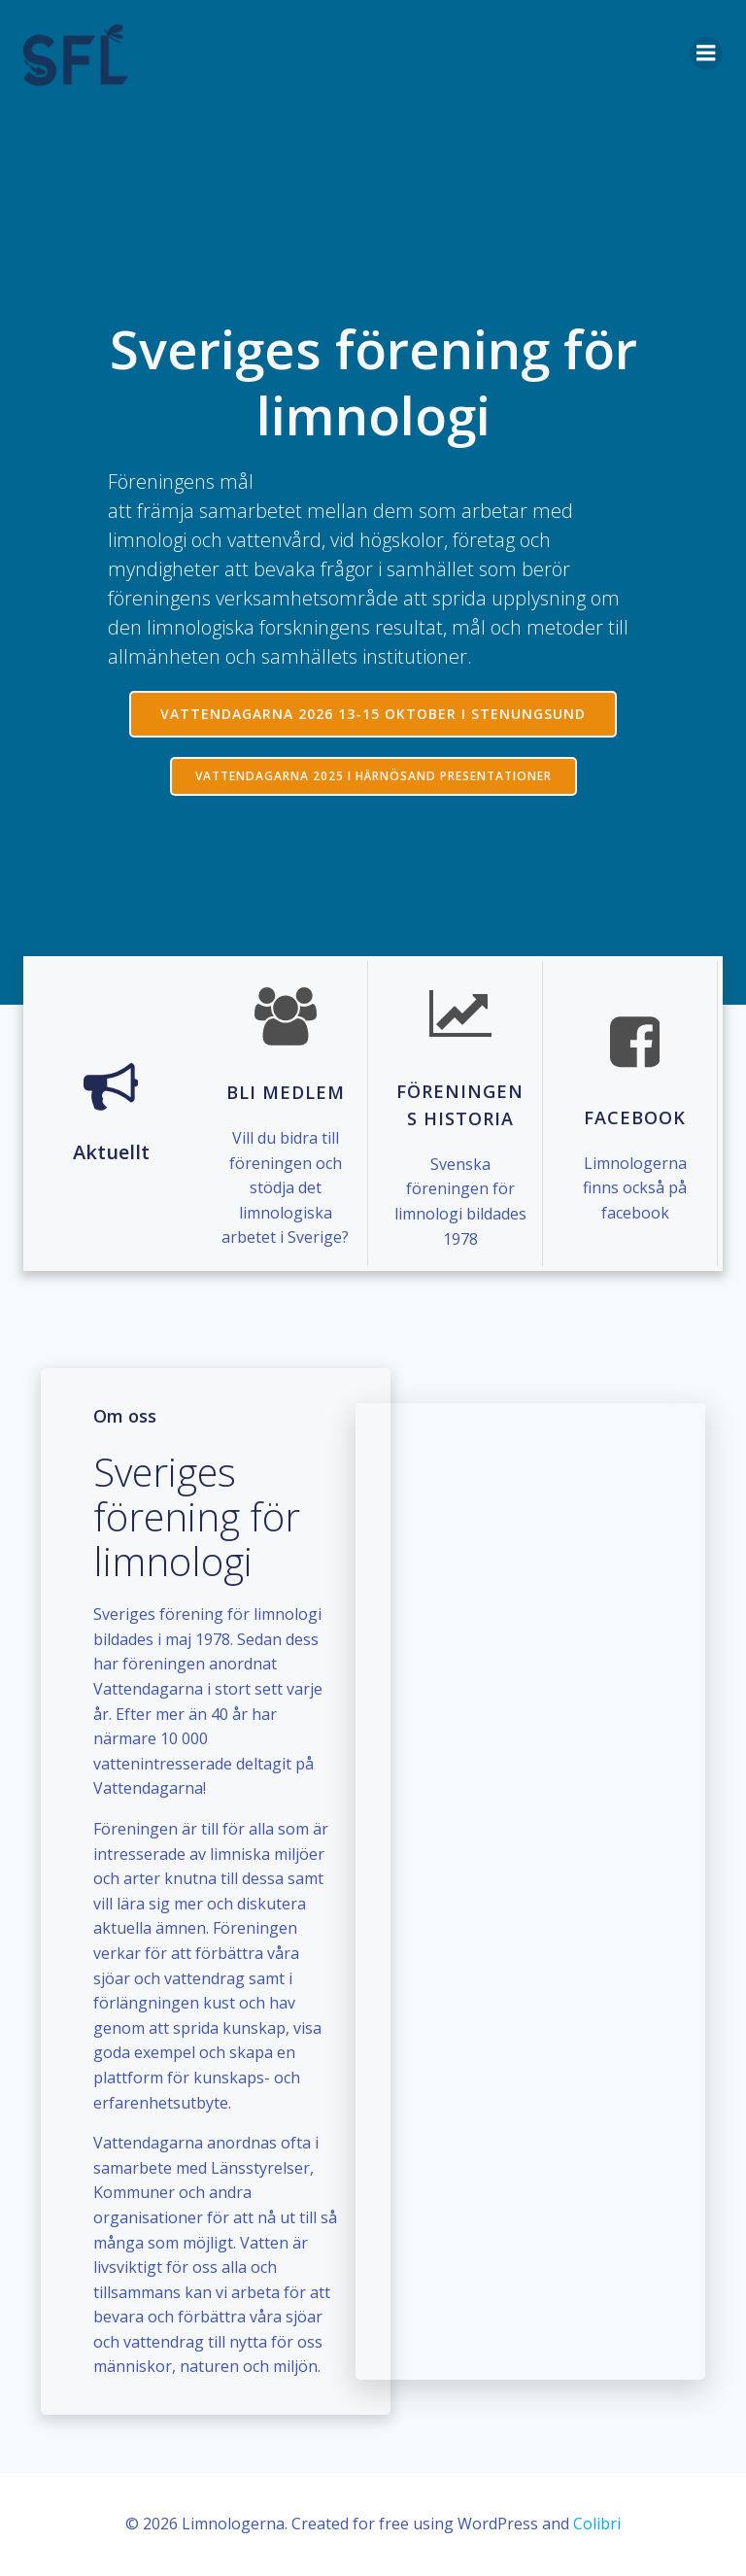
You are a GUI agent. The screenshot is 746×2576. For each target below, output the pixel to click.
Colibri (597, 2523)
